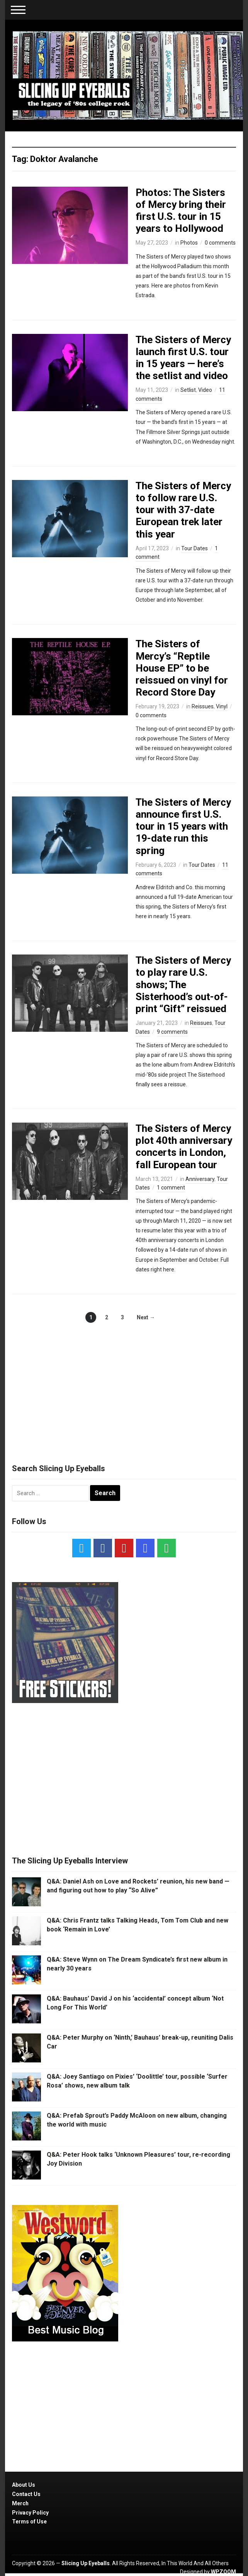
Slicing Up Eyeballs (85, 2563)
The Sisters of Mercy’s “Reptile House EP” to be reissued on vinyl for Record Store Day (182, 668)
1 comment (171, 1187)
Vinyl (222, 706)
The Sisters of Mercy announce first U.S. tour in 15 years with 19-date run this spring (183, 826)
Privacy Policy (30, 2513)
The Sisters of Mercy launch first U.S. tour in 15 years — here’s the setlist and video (183, 358)
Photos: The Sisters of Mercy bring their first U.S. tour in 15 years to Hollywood (181, 211)
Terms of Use (29, 2521)
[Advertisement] (124, 1385)
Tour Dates (194, 548)
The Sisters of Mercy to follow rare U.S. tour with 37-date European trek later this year (183, 510)
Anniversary (199, 1179)
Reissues (203, 706)
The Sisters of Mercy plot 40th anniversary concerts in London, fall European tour (184, 1147)
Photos (189, 243)
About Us (23, 2485)
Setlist (188, 390)
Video (205, 390)
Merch (20, 2503)
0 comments (220, 243)
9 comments (172, 1032)
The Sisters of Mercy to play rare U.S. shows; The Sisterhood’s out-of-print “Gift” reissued (183, 984)
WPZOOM (223, 2572)
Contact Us (26, 2494)
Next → (146, 1317)
